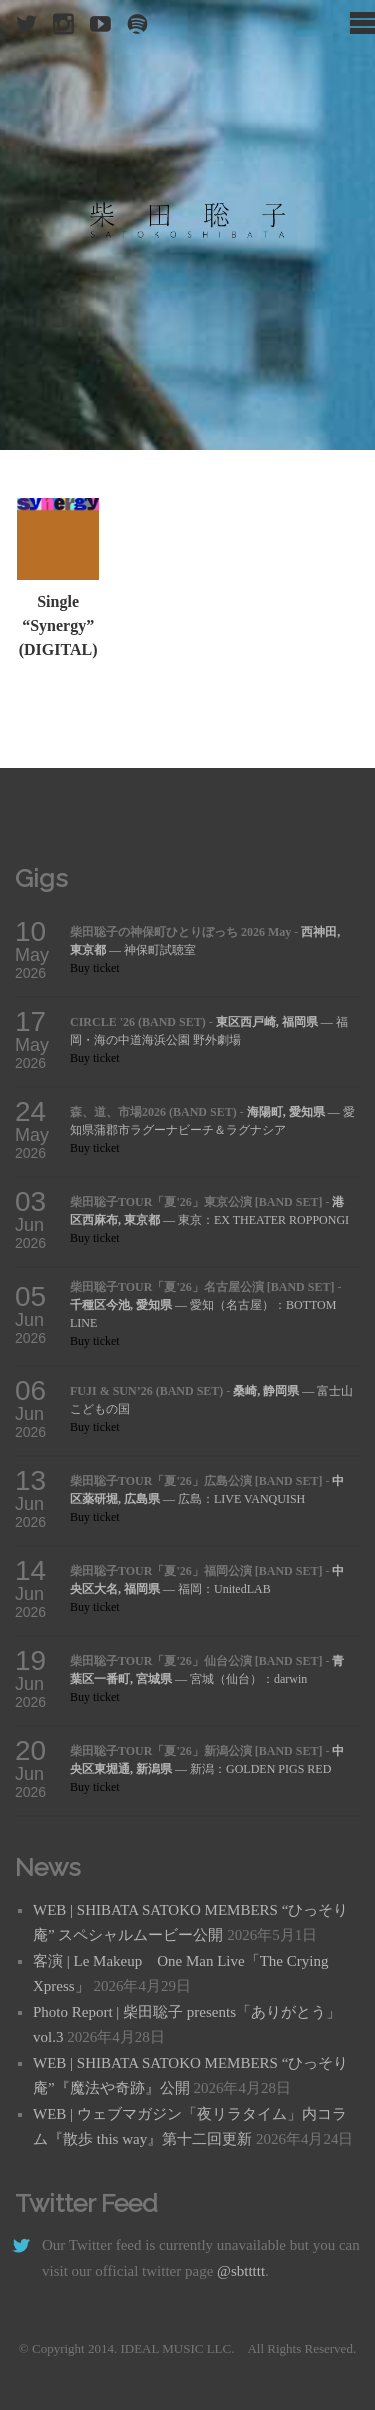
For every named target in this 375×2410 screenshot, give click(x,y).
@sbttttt (241, 2271)
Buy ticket (95, 968)
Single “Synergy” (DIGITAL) (58, 625)
